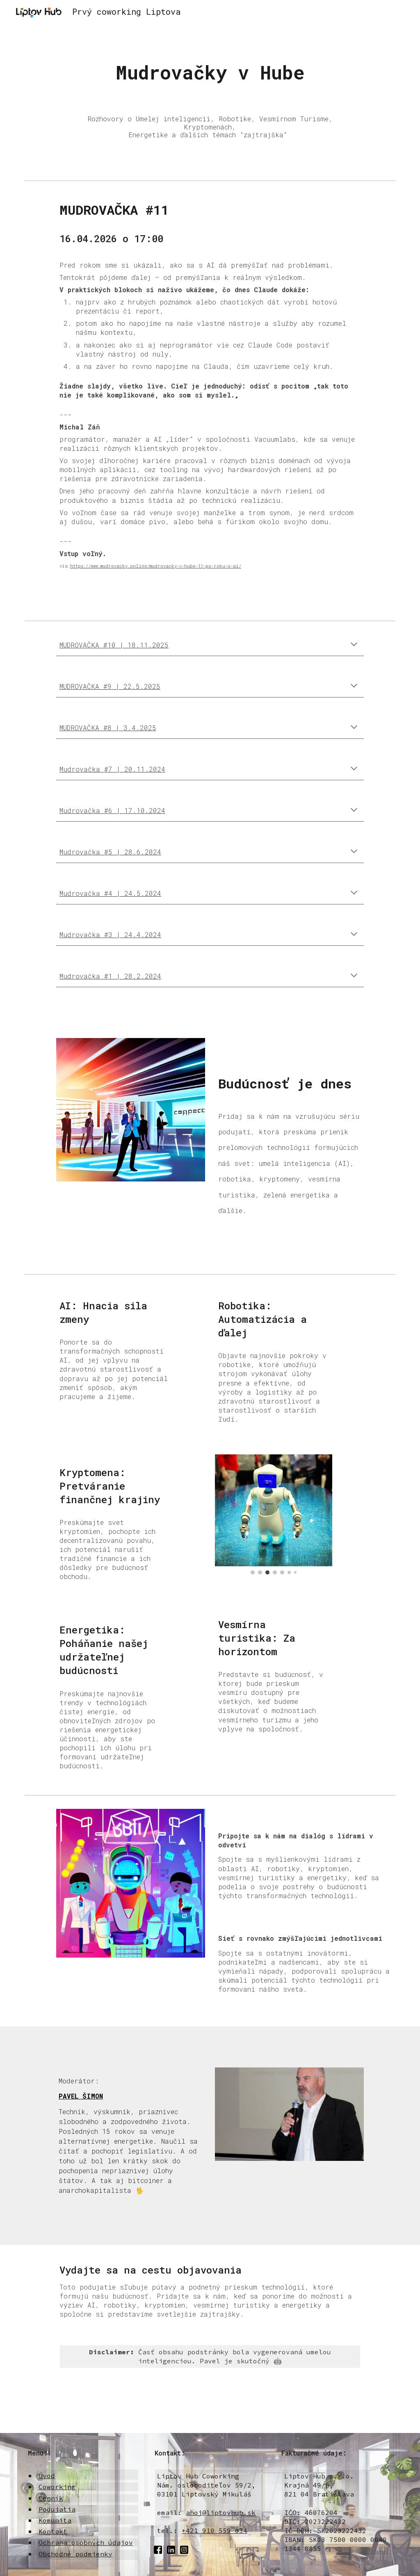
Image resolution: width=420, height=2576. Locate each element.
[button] (354, 645)
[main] (210, 72)
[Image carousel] (273, 1514)
